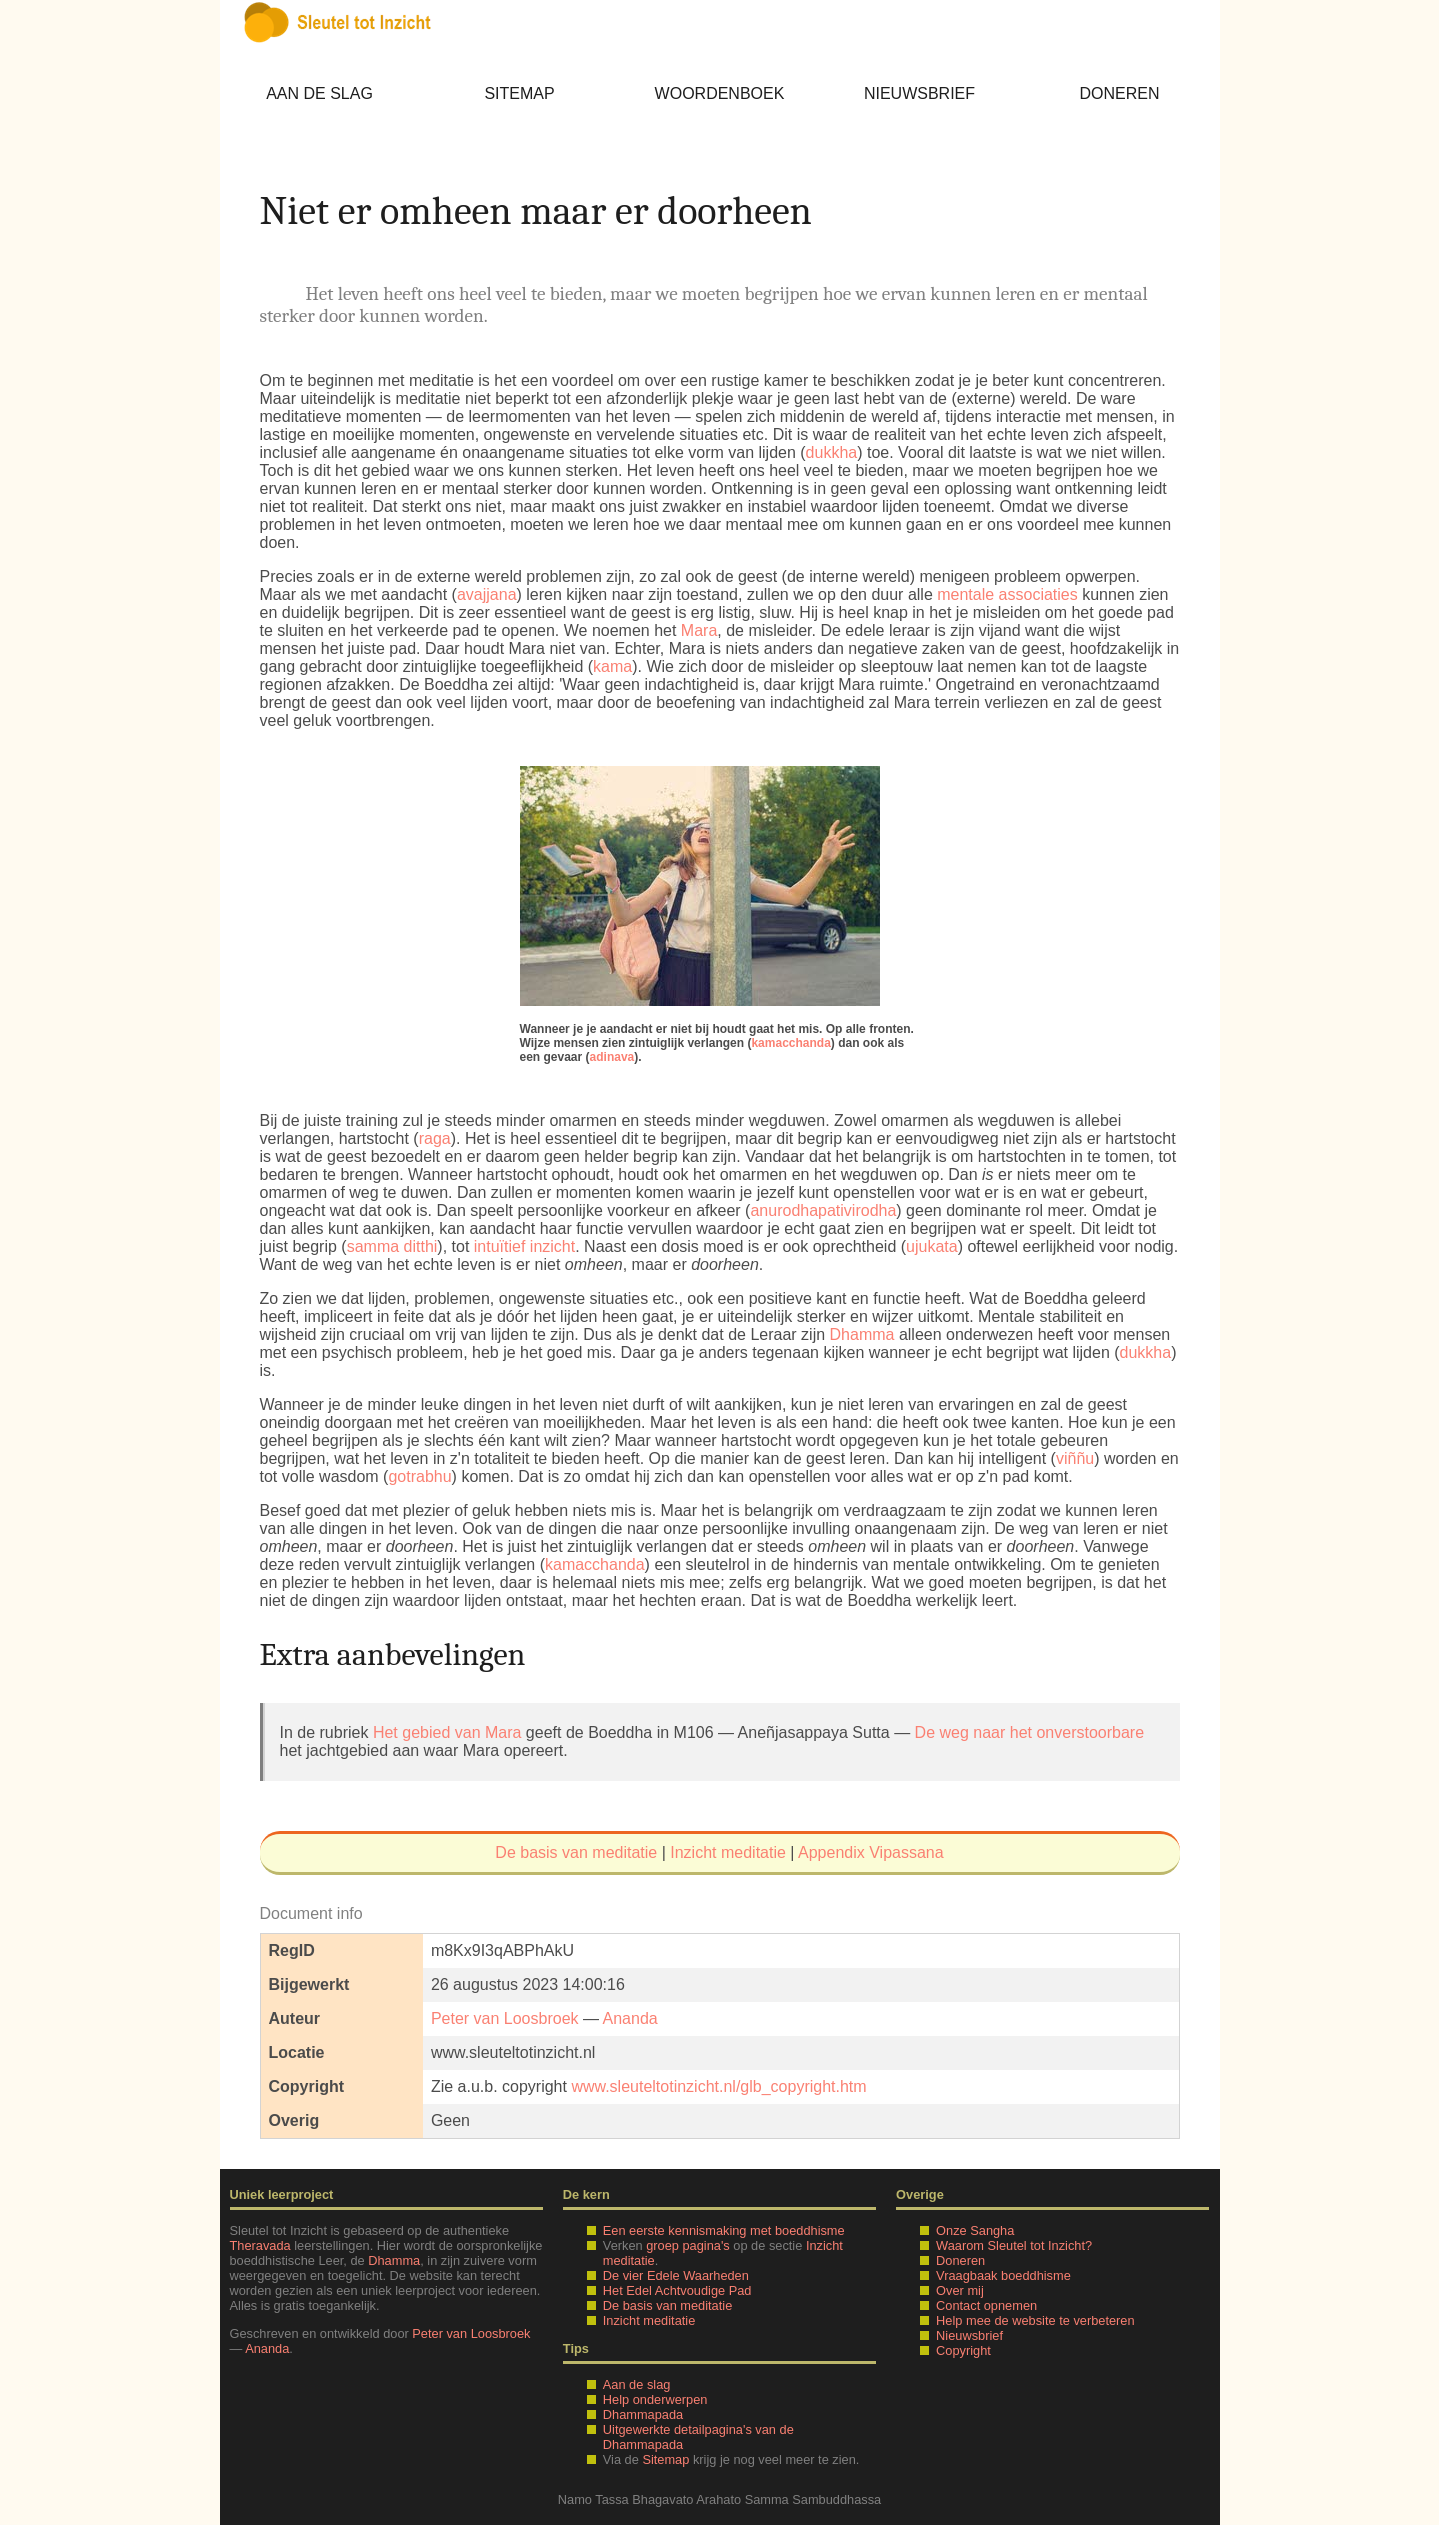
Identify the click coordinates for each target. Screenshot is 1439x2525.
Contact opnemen (986, 2305)
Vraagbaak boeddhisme (1003, 2275)
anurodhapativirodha (823, 1210)
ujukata (932, 1246)
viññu (1075, 1458)
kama (612, 666)
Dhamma (862, 1334)
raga (435, 1138)
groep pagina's (688, 2245)
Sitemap (519, 93)
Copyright (963, 2350)
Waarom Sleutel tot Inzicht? (1014, 2245)
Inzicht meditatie (728, 1852)
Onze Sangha (975, 2230)
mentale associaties (1007, 594)
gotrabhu (419, 1476)
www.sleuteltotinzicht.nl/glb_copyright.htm (718, 2086)
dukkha (832, 452)
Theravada (260, 2245)
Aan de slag (319, 93)
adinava (612, 1057)
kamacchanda (790, 1043)
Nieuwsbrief (919, 93)
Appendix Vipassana (871, 1852)
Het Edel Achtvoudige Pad (677, 2290)
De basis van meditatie (576, 1852)
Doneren (1119, 93)
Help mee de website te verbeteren (1035, 2320)
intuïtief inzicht (524, 1246)
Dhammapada (643, 2414)
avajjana (487, 594)
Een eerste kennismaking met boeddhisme (724, 2230)
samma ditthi (392, 1246)
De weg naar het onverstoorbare (1029, 1732)
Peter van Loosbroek (505, 2018)
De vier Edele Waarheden (676, 2275)
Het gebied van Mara (447, 1732)
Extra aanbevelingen (393, 1654)
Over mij (960, 2290)
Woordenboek (720, 93)
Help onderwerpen (655, 2399)
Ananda (630, 2018)
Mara (699, 630)
